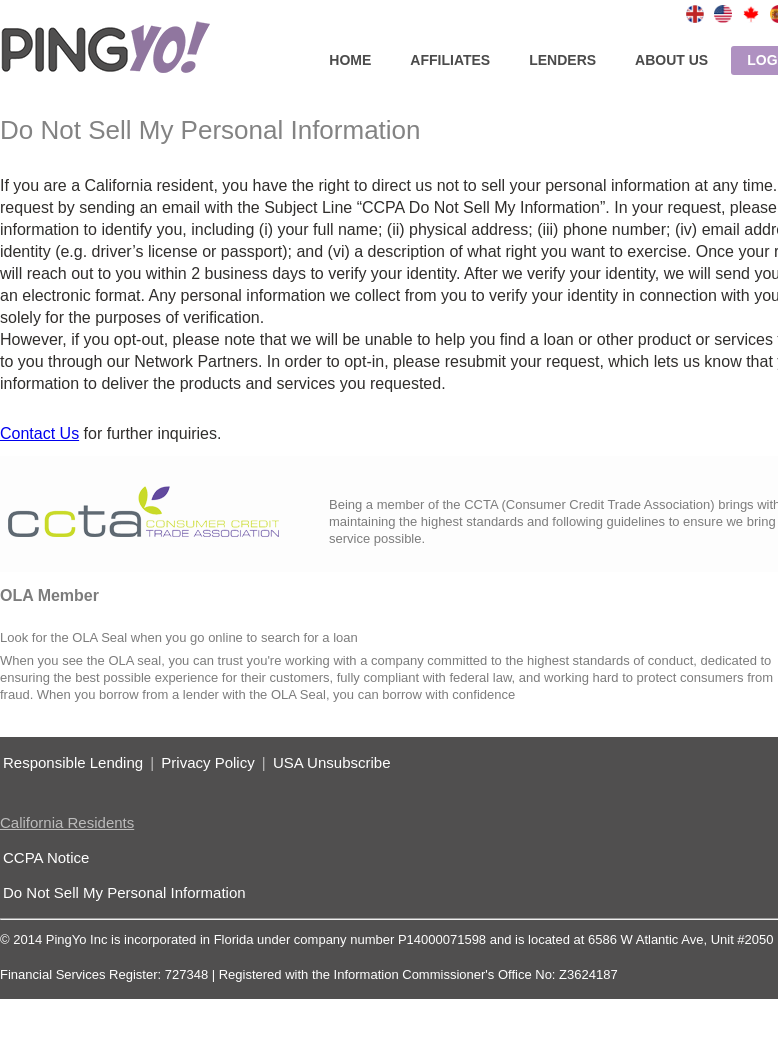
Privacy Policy (207, 762)
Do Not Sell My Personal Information (124, 892)
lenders (562, 60)
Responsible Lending (73, 762)
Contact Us (39, 433)
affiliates (450, 60)
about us (671, 60)
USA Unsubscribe (332, 762)
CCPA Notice (46, 857)
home (350, 60)
